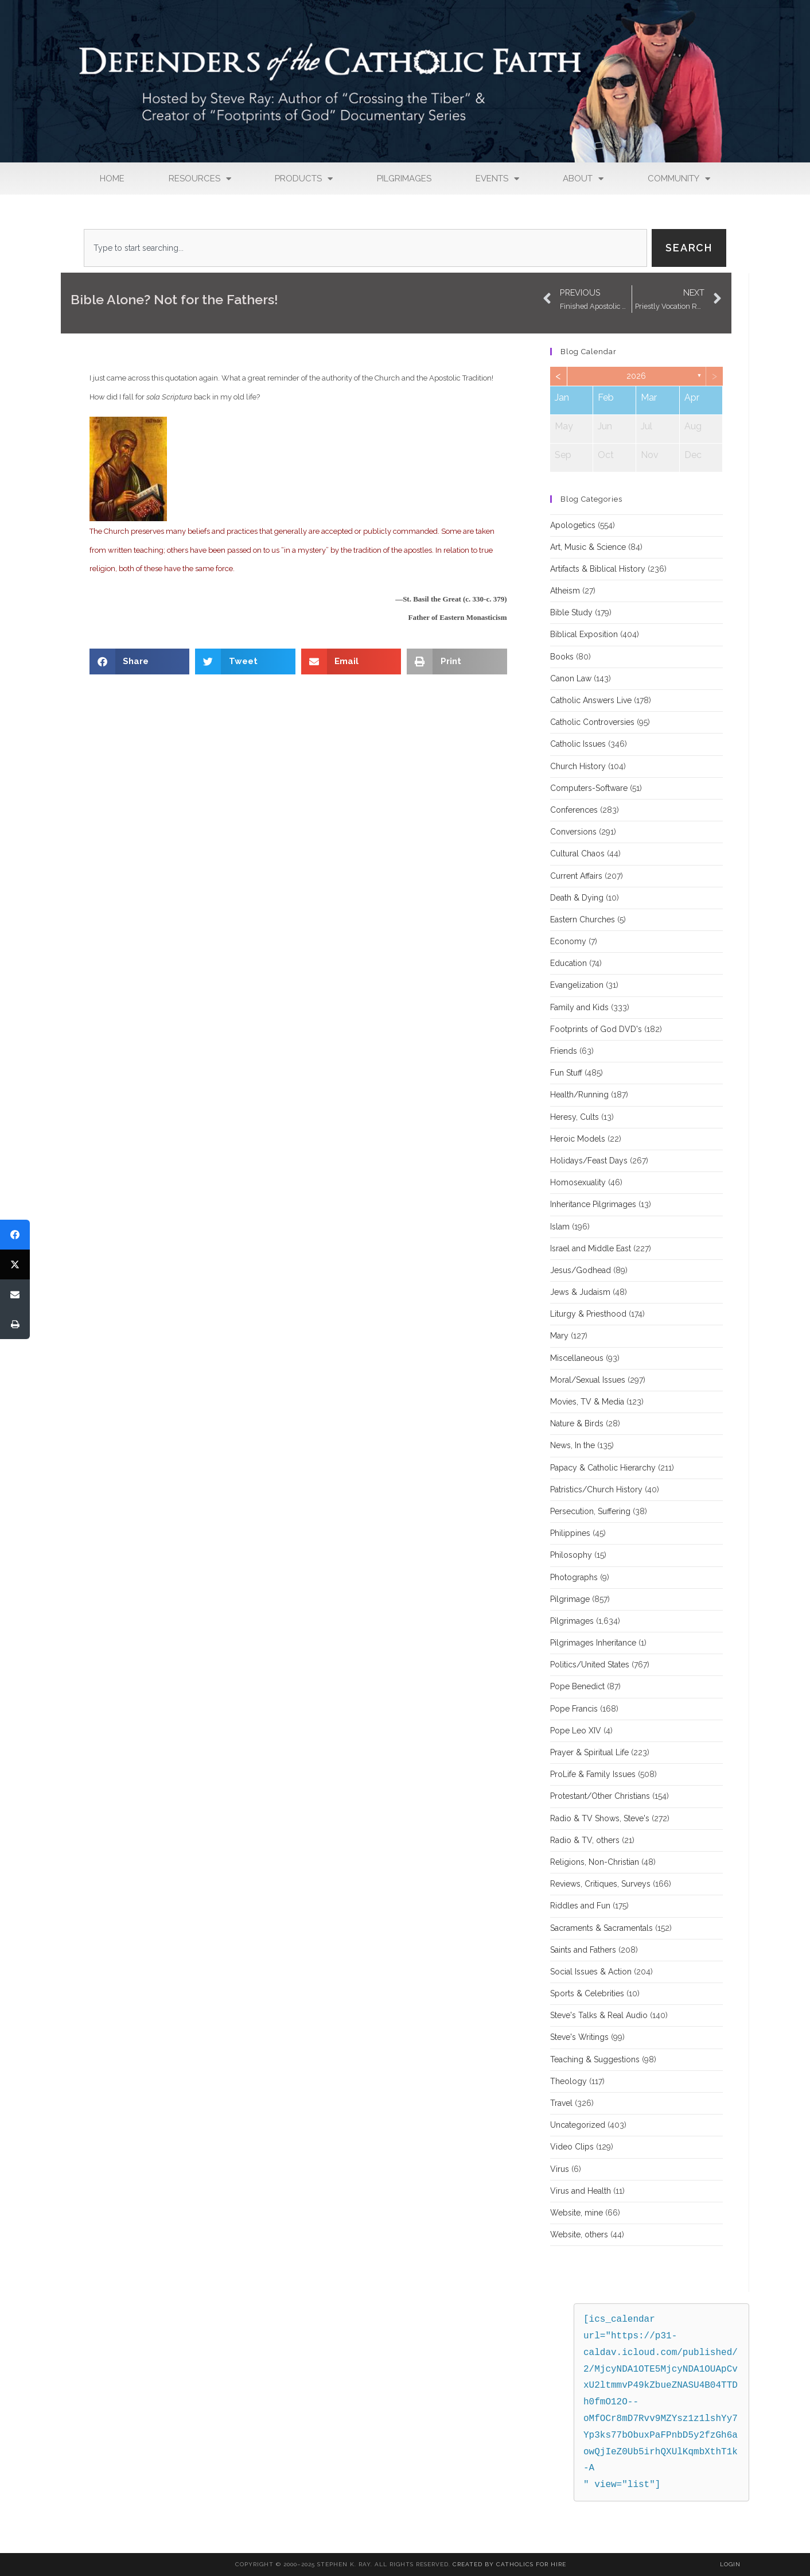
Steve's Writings (579, 2037)
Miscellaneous (576, 1358)
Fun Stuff (566, 1072)
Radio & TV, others (585, 1840)
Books (562, 656)
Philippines (570, 1533)
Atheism (565, 590)
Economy (568, 941)
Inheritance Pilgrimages (593, 1204)
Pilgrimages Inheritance (593, 1642)
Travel (561, 2103)
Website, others (579, 2234)
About (583, 179)
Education (568, 963)
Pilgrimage (570, 1599)
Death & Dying (576, 897)
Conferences (574, 809)
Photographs (574, 1577)
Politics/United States (589, 1664)
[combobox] (365, 248)
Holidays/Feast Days (589, 1160)
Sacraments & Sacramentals (601, 1928)
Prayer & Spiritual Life (589, 1752)
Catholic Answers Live (591, 700)
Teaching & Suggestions (595, 2059)
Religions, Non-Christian (594, 1862)
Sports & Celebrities (587, 1993)
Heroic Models (577, 1138)
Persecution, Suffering (590, 1511)
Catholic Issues (578, 743)
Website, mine (576, 2212)
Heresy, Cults (574, 1117)
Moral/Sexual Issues (587, 1379)
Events (497, 179)
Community (679, 179)
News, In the (572, 1445)
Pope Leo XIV (575, 1730)
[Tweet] (15, 1264)
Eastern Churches (582, 919)
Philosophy (571, 1554)
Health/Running (579, 1094)
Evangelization (576, 985)
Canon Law (570, 678)
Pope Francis (574, 1708)
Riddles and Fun (580, 1905)
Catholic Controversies (592, 722)
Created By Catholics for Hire (509, 2564)
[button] (139, 661)
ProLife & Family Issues (593, 1774)
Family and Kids (579, 1007)
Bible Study (571, 612)
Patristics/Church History (596, 1489)
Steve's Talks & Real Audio (599, 2015)
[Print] (15, 1324)
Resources (200, 179)
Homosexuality (578, 1182)
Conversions (573, 831)
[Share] (15, 1235)
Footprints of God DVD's (596, 1029)
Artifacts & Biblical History (597, 568)
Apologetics (572, 525)
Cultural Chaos (577, 853)
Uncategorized (577, 2124)
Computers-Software (589, 788)
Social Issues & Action (591, 1971)
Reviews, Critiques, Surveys (600, 1883)
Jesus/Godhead (580, 1270)
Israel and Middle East (590, 1248)
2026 (636, 376)
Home (112, 178)
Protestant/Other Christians (600, 1796)
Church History (578, 766)
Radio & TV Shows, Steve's (599, 1818)
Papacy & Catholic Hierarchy (603, 1467)
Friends (563, 1051)
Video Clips (572, 2146)
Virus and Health (580, 2190)
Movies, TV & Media (587, 1401)
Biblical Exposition (584, 634)
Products (304, 179)
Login (730, 2564)
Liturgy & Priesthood (588, 1313)
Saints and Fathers (583, 1949)
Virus (559, 2169)
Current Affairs (576, 875)
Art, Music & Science (588, 547)
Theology (568, 2081)
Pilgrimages (404, 178)
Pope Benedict (577, 1686)
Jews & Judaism (580, 1292)
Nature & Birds (576, 1423)
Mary (559, 1335)
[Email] (15, 1294)
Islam (560, 1226)
